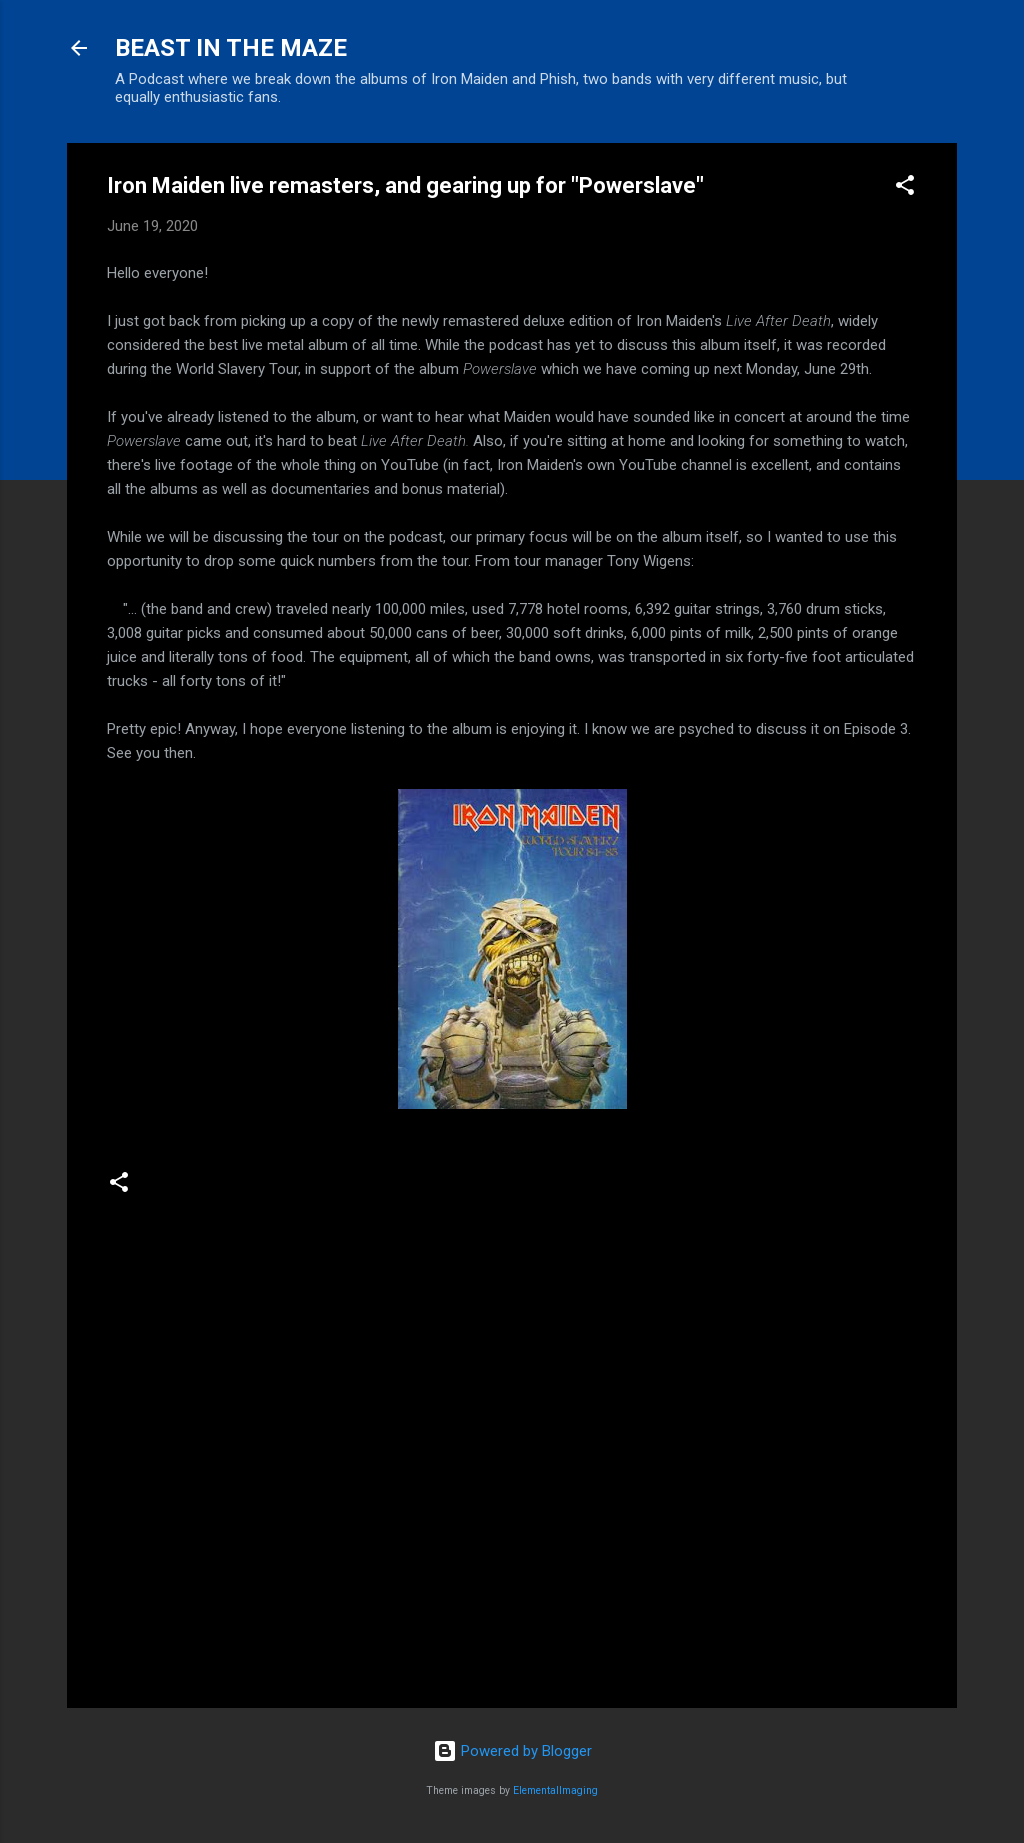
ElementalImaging (555, 1790)
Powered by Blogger (512, 1751)
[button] (905, 188)
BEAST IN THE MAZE (231, 48)
